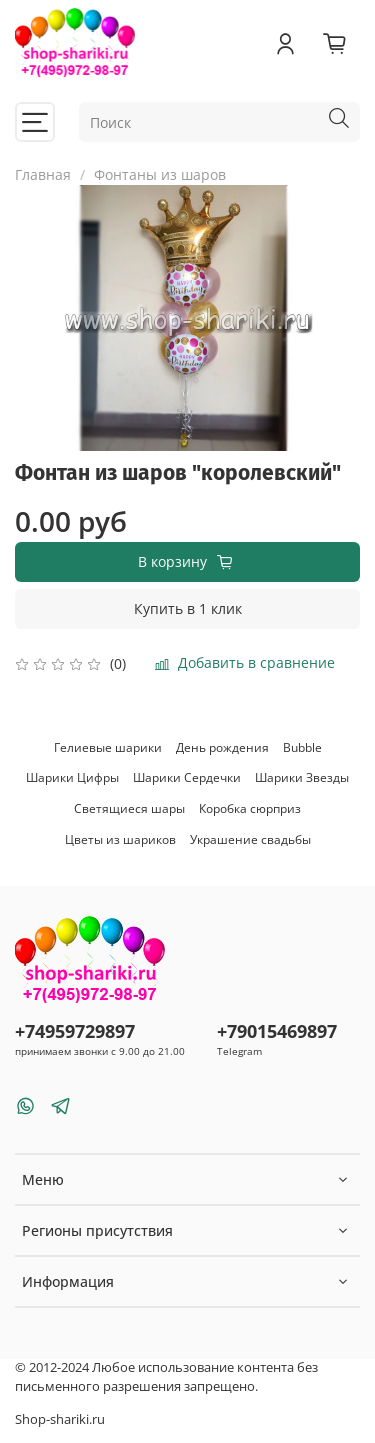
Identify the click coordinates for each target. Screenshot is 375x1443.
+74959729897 (75, 1031)
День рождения (222, 747)
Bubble (302, 747)
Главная (43, 174)
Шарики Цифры (72, 777)
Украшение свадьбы (250, 839)
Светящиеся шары (129, 808)
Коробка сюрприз (250, 808)
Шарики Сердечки (187, 777)
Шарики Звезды (302, 777)
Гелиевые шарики (108, 747)
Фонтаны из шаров (160, 174)
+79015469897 (277, 1031)
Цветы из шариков (120, 839)
